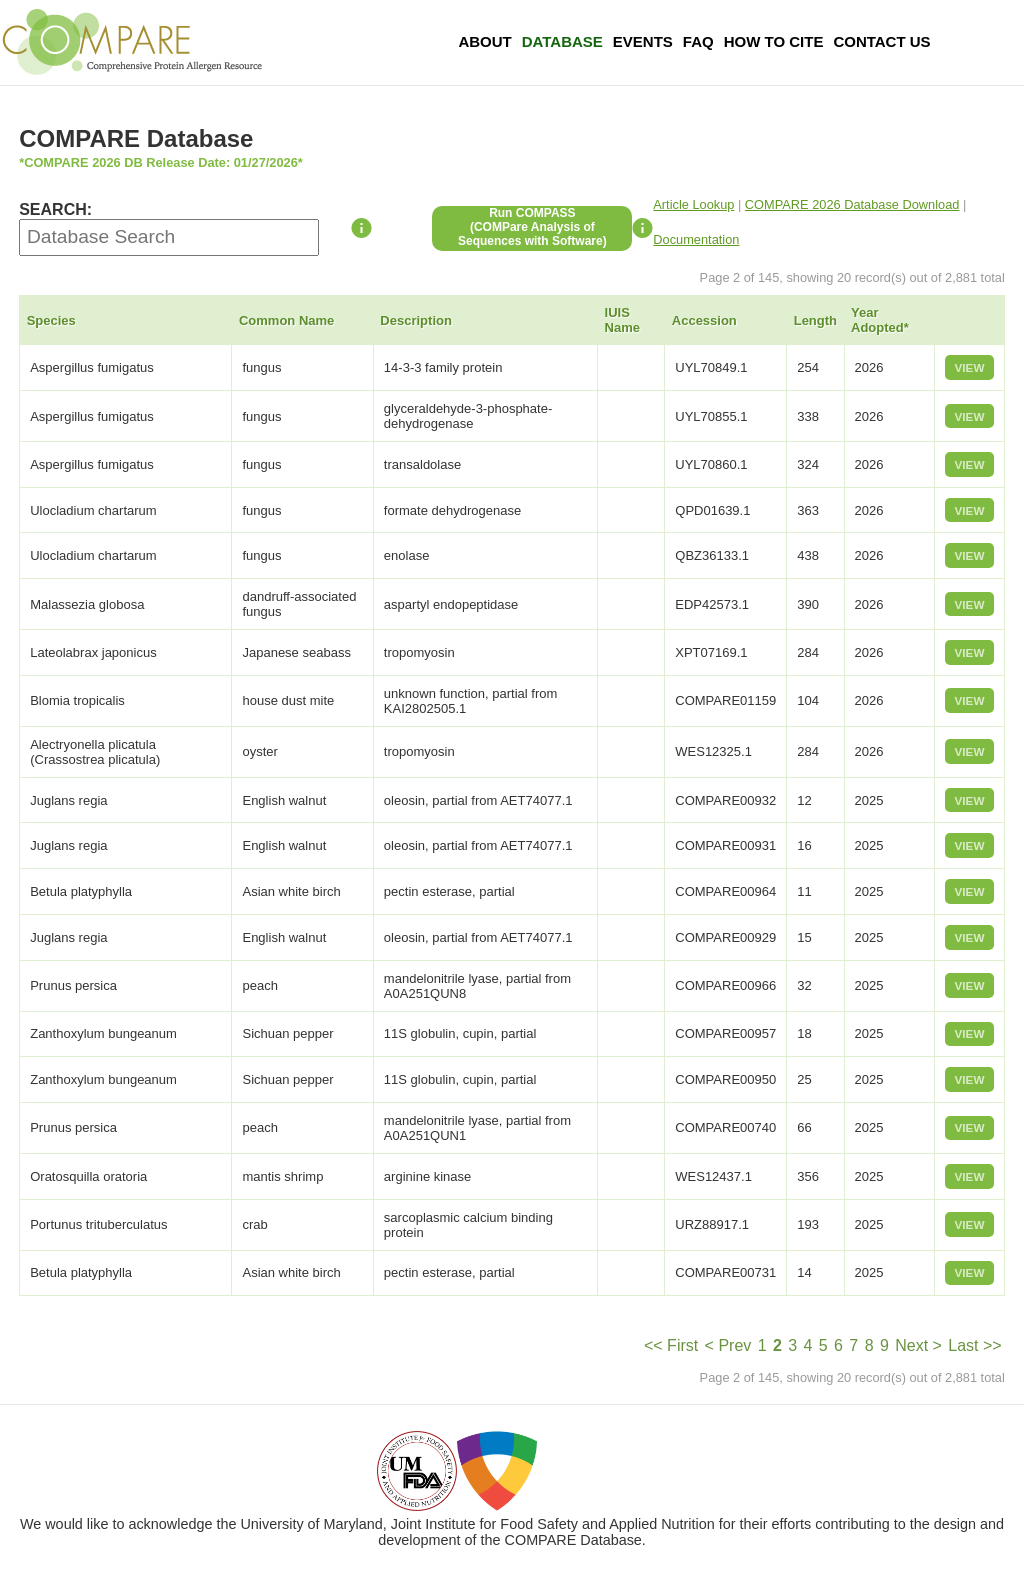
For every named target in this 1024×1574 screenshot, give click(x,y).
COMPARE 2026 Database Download (852, 204)
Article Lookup (693, 204)
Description (416, 320)
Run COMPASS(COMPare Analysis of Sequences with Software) (532, 227)
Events (643, 41)
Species (51, 320)
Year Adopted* (880, 320)
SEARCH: (55, 209)
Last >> (974, 1345)
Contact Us (881, 41)
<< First (671, 1345)
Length (815, 320)
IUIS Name (622, 320)
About (484, 41)
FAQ (698, 41)
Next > (918, 1345)
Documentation (696, 239)
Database (562, 41)
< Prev (728, 1345)
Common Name (286, 320)
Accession (704, 320)
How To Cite (774, 41)
